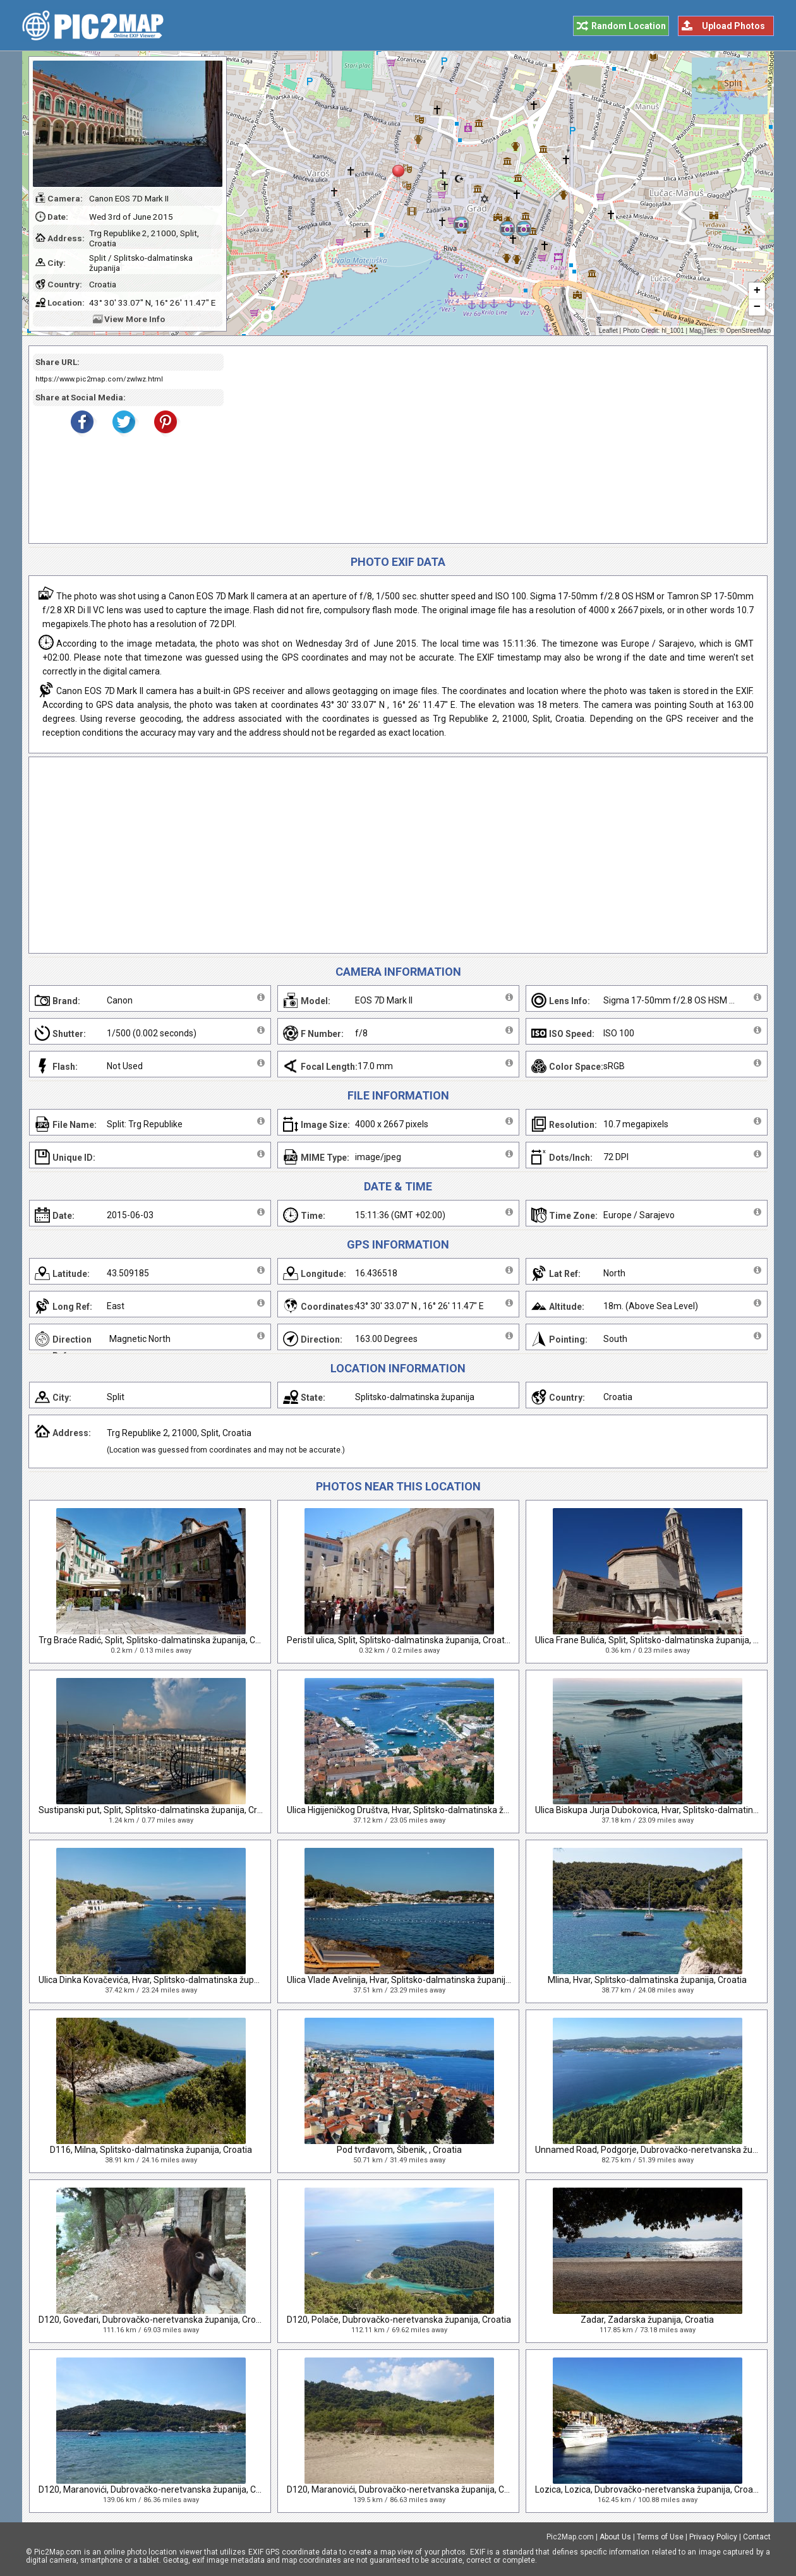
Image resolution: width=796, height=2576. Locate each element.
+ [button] (757, 291)
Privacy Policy (713, 2536)
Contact (757, 2536)
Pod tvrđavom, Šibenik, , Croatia (399, 2150)
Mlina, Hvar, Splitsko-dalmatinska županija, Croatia (647, 1980)
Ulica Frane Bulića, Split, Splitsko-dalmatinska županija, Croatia (658, 1640)
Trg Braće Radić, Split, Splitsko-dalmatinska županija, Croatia (159, 1640)
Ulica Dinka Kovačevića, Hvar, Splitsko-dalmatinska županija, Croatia (172, 1980)
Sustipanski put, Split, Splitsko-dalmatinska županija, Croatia (158, 1810)
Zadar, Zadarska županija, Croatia (647, 2320)
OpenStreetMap (748, 330)
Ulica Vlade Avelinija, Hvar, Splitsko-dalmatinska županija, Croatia (415, 1980)
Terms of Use (660, 2536)
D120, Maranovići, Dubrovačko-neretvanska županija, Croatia (159, 2489)
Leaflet (608, 330)
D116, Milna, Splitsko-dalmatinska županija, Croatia (151, 2150)
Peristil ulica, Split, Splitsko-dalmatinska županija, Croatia (399, 1640)
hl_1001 (672, 330)
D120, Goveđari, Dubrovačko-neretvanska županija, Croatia (155, 2320)
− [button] (757, 307)
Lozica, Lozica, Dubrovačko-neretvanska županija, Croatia (649, 2489)
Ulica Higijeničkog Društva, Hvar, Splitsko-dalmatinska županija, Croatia (426, 1810)
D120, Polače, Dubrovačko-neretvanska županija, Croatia (399, 2320)
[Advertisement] (491, 444)
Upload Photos (733, 26)
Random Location (628, 26)
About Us (615, 2536)
